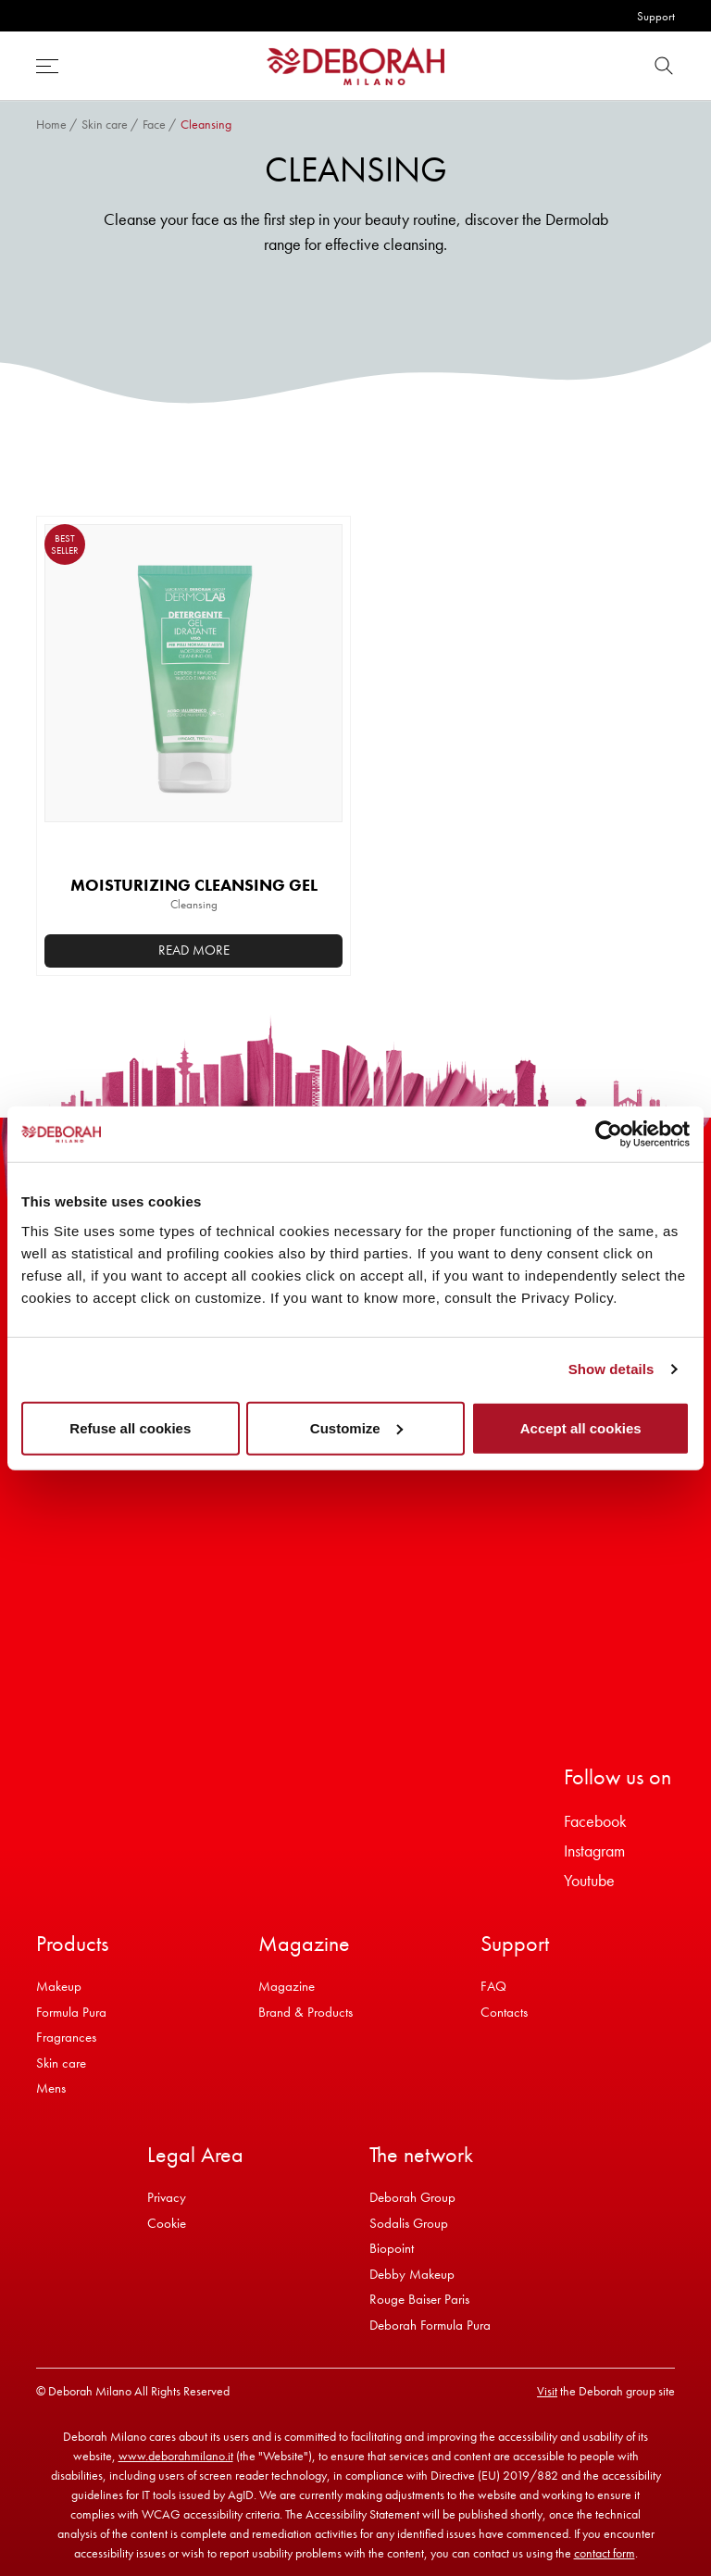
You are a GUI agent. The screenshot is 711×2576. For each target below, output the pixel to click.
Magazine (286, 1986)
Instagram (594, 1850)
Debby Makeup (412, 2274)
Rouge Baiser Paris (419, 2299)
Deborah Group (412, 2197)
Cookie (166, 2223)
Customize (356, 1427)
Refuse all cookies (130, 1427)
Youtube (589, 1880)
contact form (604, 2553)
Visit (547, 2390)
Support (656, 16)
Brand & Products (305, 2012)
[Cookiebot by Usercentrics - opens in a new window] (609, 1134)
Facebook (595, 1821)
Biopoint (391, 2248)
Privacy (166, 2197)
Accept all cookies (581, 1427)
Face (154, 124)
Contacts (504, 2012)
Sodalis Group (408, 2223)
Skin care (104, 124)
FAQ (493, 1986)
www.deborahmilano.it (175, 2455)
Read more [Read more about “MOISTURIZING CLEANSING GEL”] (194, 950)
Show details (611, 1369)
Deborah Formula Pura (430, 2325)
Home (51, 124)
